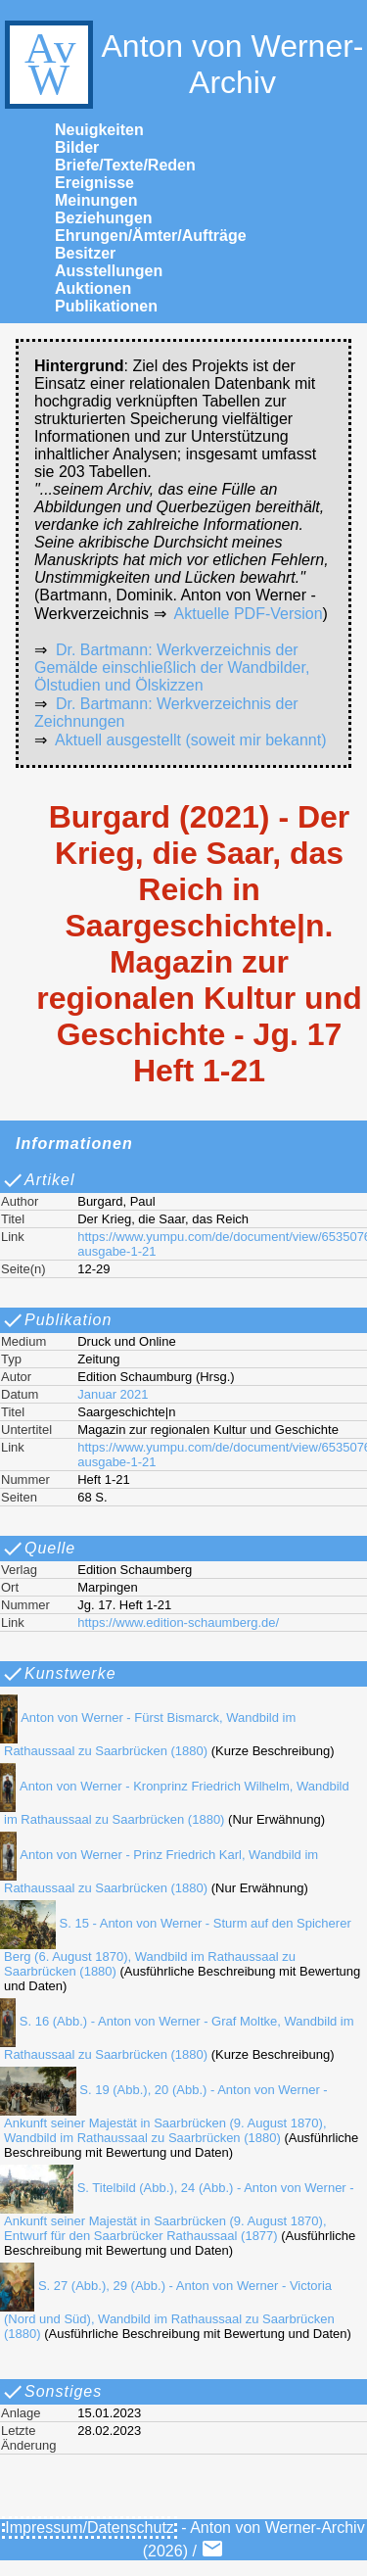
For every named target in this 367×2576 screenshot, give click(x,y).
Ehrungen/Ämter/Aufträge (151, 235)
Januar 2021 (112, 1394)
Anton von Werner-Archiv (181, 65)
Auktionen (93, 288)
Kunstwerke (58, 1674)
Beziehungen (104, 218)
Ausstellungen (108, 270)
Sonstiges (51, 2392)
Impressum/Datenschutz (89, 2527)
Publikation (56, 1320)
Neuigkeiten (99, 129)
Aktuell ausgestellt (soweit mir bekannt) (190, 740)
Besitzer (85, 253)
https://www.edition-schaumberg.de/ (178, 1622)
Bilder (77, 147)
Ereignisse (94, 182)
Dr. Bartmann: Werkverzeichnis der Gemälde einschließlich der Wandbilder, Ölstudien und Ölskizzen (171, 667)
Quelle (38, 1548)
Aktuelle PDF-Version (248, 613)
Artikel (37, 1180)
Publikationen (106, 306)
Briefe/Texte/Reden (125, 165)
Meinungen (96, 200)
